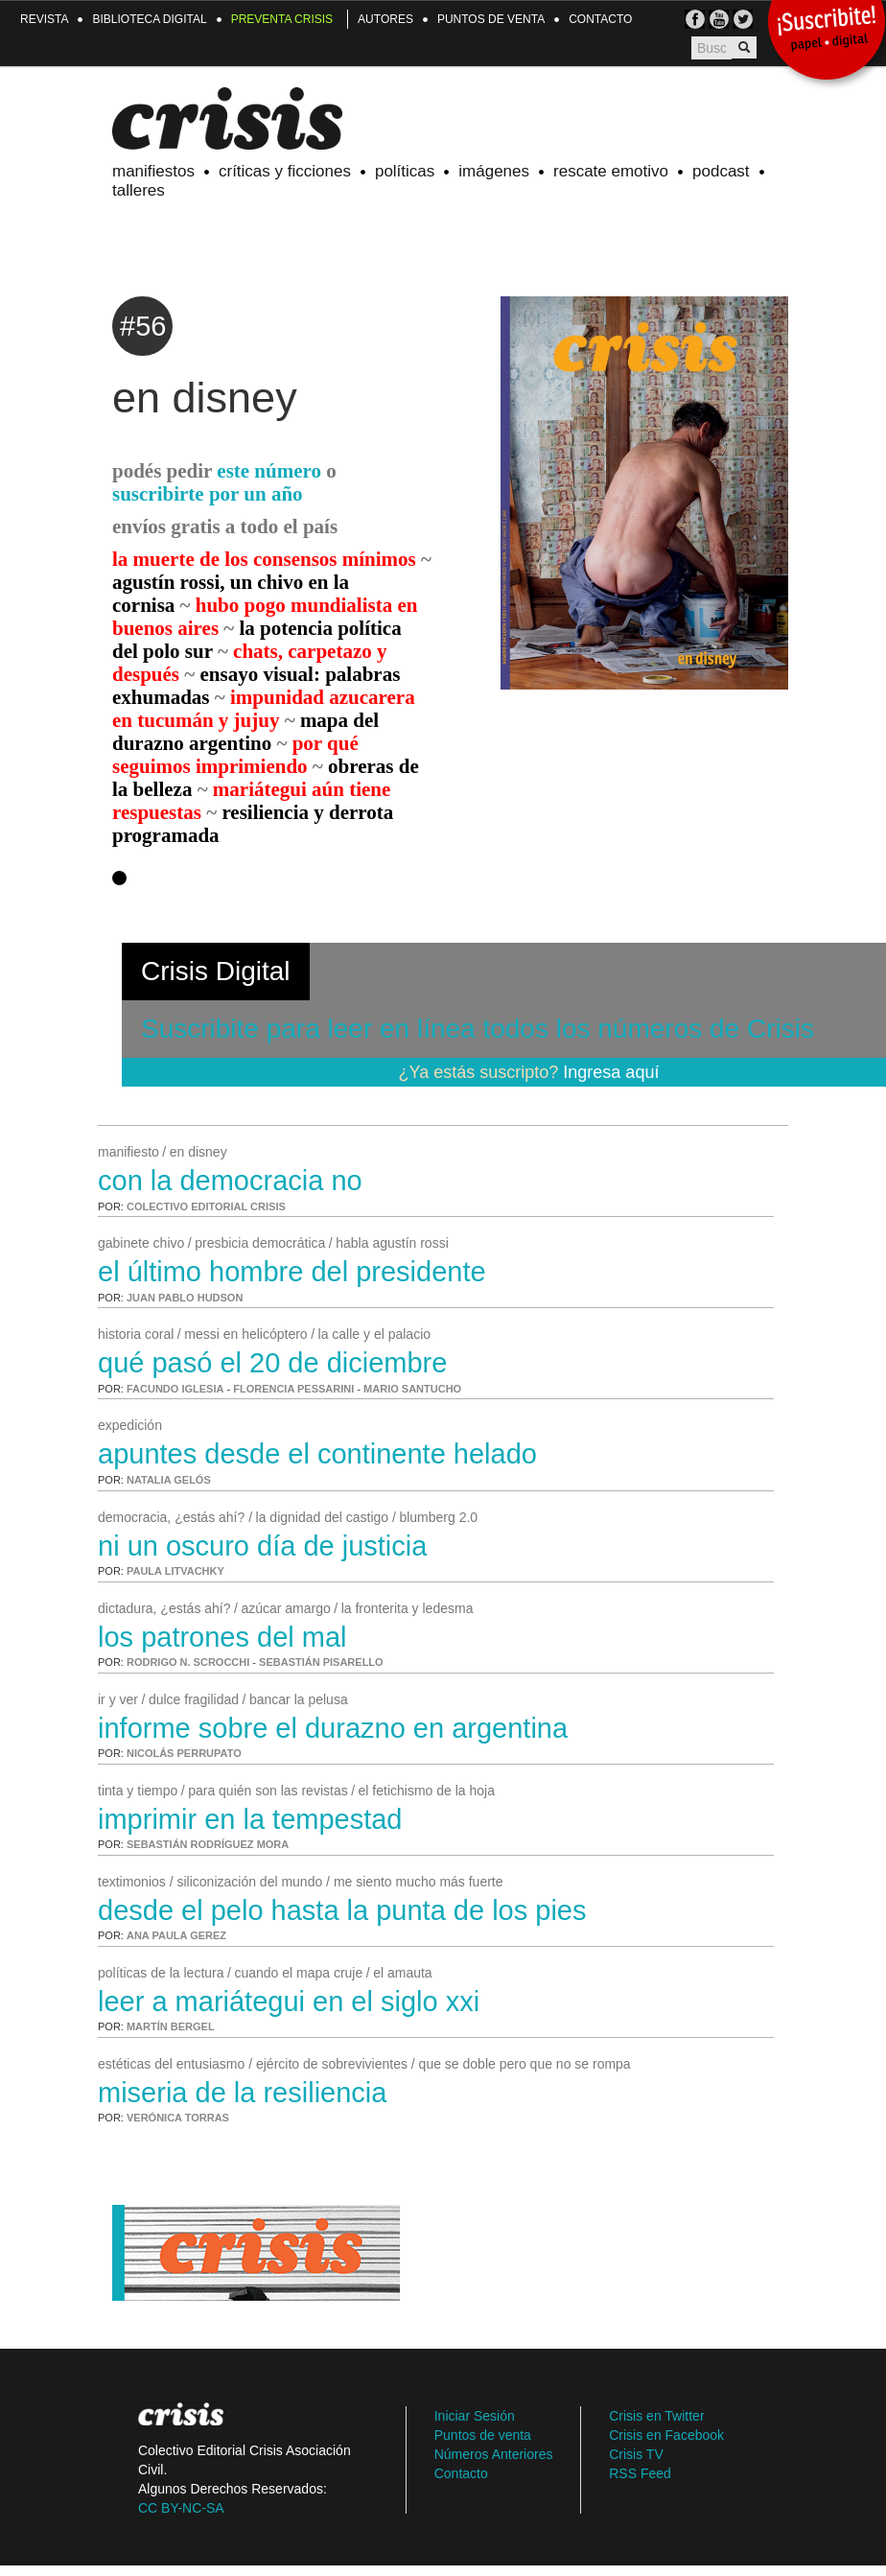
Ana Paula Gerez (176, 1935)
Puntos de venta (491, 19)
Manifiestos (153, 171)
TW (743, 19)
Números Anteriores (493, 2454)
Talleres (138, 190)
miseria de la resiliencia (242, 2092)
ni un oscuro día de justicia (262, 1546)
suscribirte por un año (207, 493)
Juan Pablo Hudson (185, 1297)
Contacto (600, 19)
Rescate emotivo (610, 171)
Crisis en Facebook (666, 2435)
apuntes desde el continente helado (317, 1454)
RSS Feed (640, 2473)
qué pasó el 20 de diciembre (272, 1362)
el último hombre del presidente (292, 1271)
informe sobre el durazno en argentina (333, 1728)
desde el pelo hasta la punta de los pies (342, 1910)
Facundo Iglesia (175, 1388)
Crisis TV (719, 19)
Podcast (721, 171)
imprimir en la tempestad (250, 1819)
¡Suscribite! (826, 31)
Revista (44, 19)
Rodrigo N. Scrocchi (188, 1662)
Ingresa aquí (611, 1072)
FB (695, 19)
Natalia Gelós (169, 1480)
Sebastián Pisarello (321, 1662)
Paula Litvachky (175, 1571)
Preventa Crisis (282, 19)
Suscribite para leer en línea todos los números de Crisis (477, 1028)
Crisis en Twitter (656, 2416)
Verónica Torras (178, 2117)
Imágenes (493, 171)
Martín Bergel (171, 2026)
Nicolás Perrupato (184, 1753)
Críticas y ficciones (285, 171)
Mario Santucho (412, 1388)
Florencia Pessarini (293, 1388)
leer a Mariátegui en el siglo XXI (288, 2001)
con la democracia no (230, 1180)
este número (269, 470)
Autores (385, 19)
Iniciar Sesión (474, 2416)
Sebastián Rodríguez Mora (208, 1844)
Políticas (404, 171)
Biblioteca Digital (149, 19)
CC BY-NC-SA (181, 2508)
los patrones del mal (222, 1637)
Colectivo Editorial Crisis (206, 1206)
